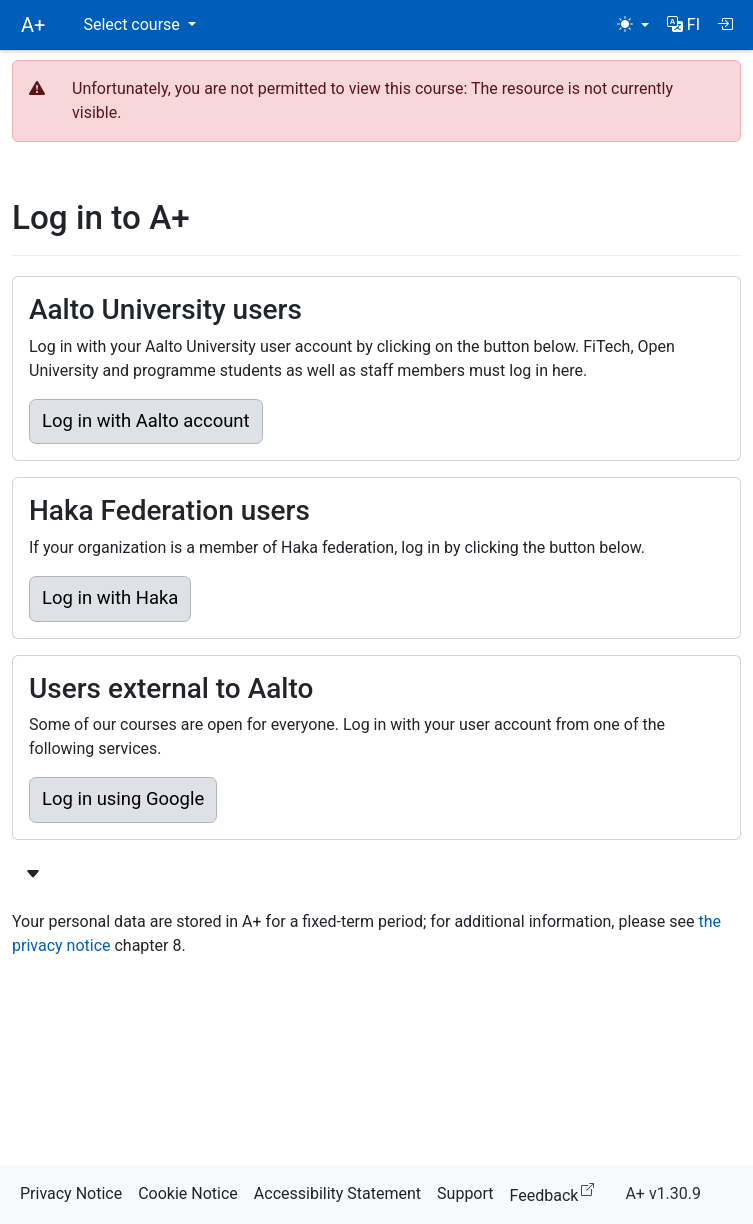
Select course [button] (133, 24)
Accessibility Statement (337, 1193)
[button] (683, 25)
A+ (33, 25)
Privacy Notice (71, 1193)
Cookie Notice (188, 1193)
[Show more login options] (33, 875)
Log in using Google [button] (123, 799)
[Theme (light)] (633, 25)
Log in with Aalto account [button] (146, 421)
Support (465, 1193)
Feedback (556, 1192)
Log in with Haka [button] (110, 598)
